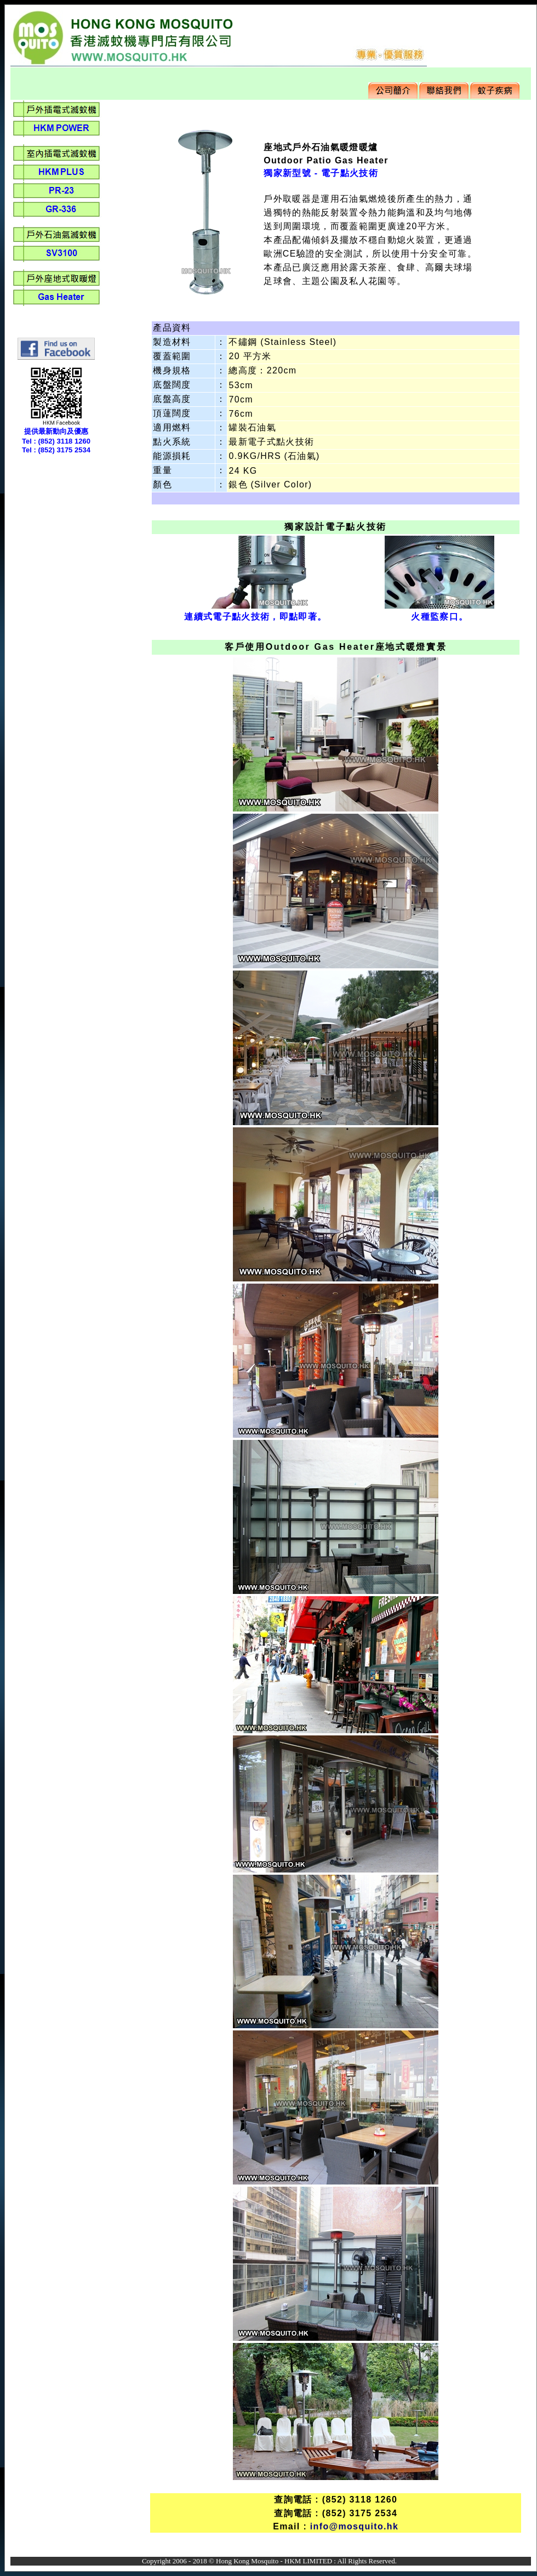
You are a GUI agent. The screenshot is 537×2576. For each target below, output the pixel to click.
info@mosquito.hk (354, 2526)
